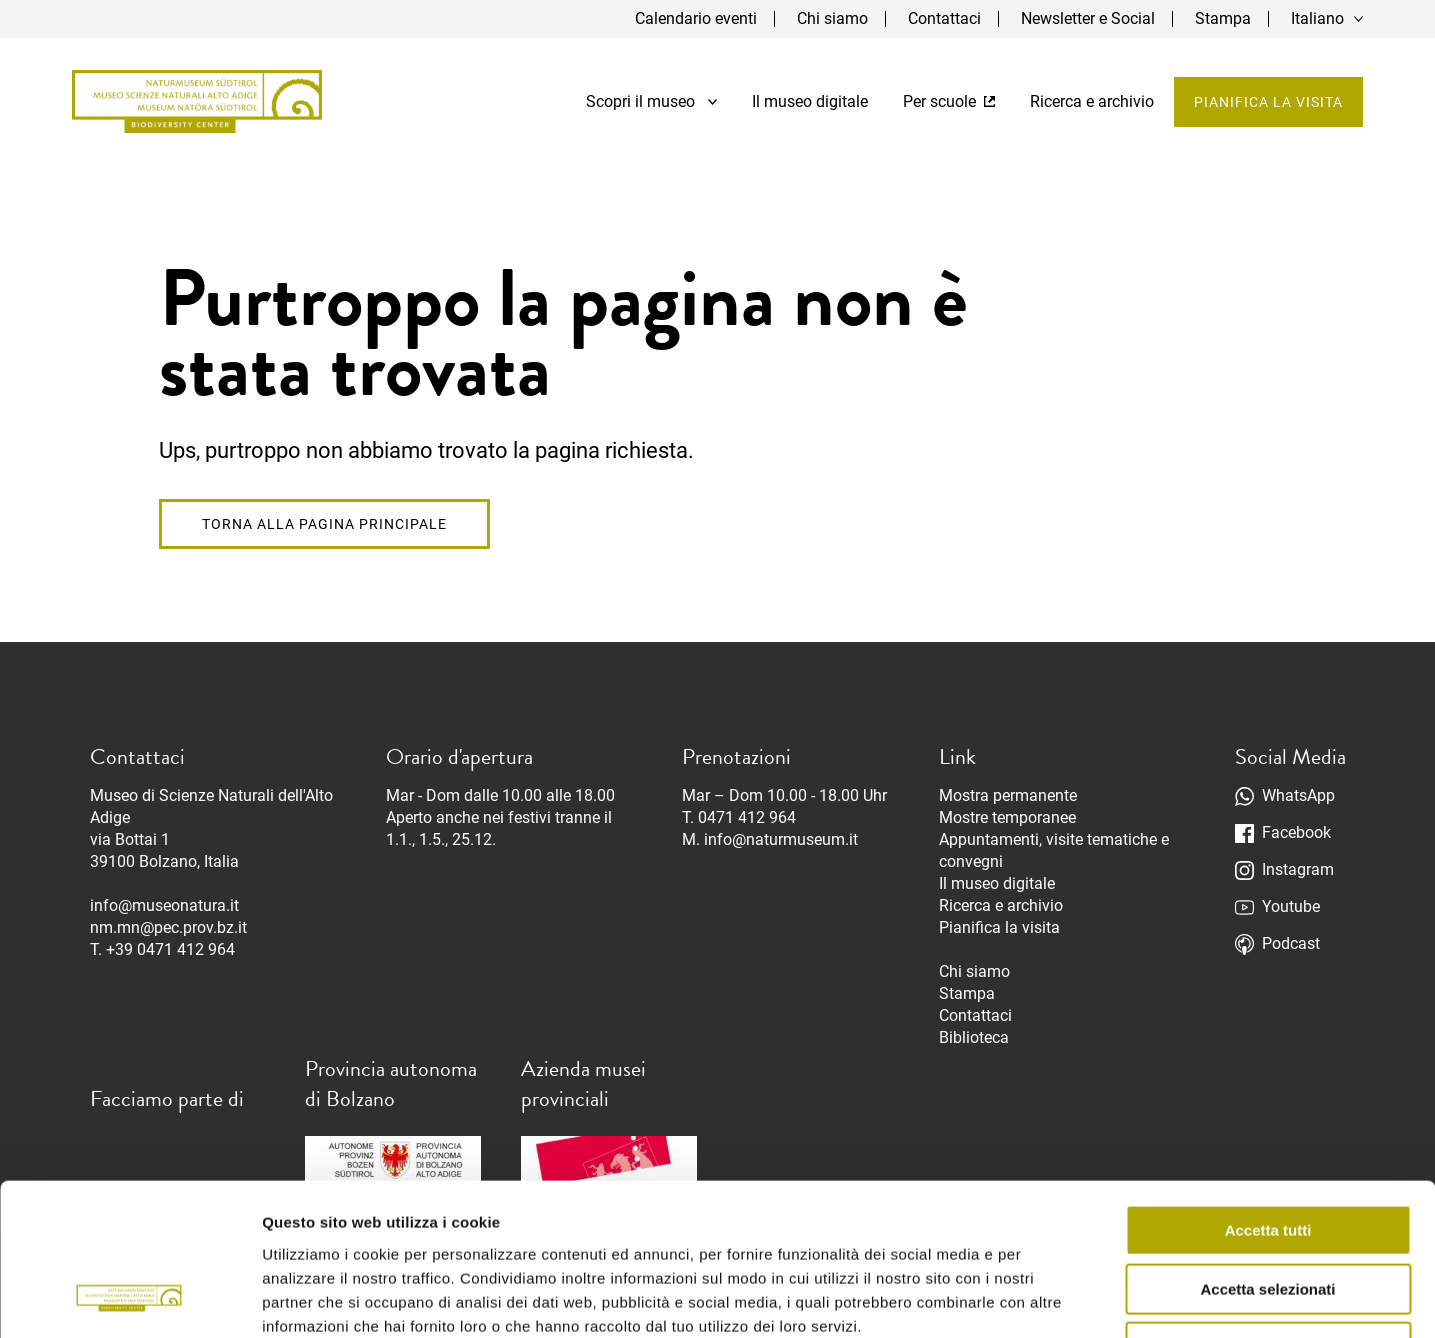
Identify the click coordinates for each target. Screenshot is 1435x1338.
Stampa (1223, 18)
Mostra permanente (1008, 795)
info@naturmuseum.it (781, 839)
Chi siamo (832, 18)
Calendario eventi (696, 18)
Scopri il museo (652, 101)
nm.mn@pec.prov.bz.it (168, 927)
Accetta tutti (1268, 1093)
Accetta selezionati (1267, 1152)
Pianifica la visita (1268, 102)
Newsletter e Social (1088, 18)
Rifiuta (1268, 1210)
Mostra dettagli (1052, 1298)
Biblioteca (974, 1037)
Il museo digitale (810, 101)
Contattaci (944, 18)
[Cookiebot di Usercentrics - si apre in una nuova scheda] (129, 1299)
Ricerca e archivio (1092, 101)
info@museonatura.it (164, 905)
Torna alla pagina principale (324, 524)
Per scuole (949, 101)
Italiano (1317, 18)
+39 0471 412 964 (170, 949)
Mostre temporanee (1007, 817)
